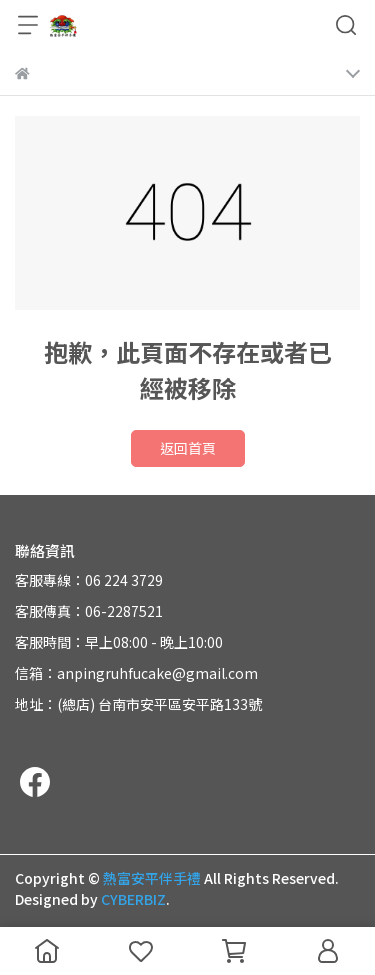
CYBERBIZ (133, 899)
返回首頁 (188, 448)
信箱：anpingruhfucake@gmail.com (136, 673)
